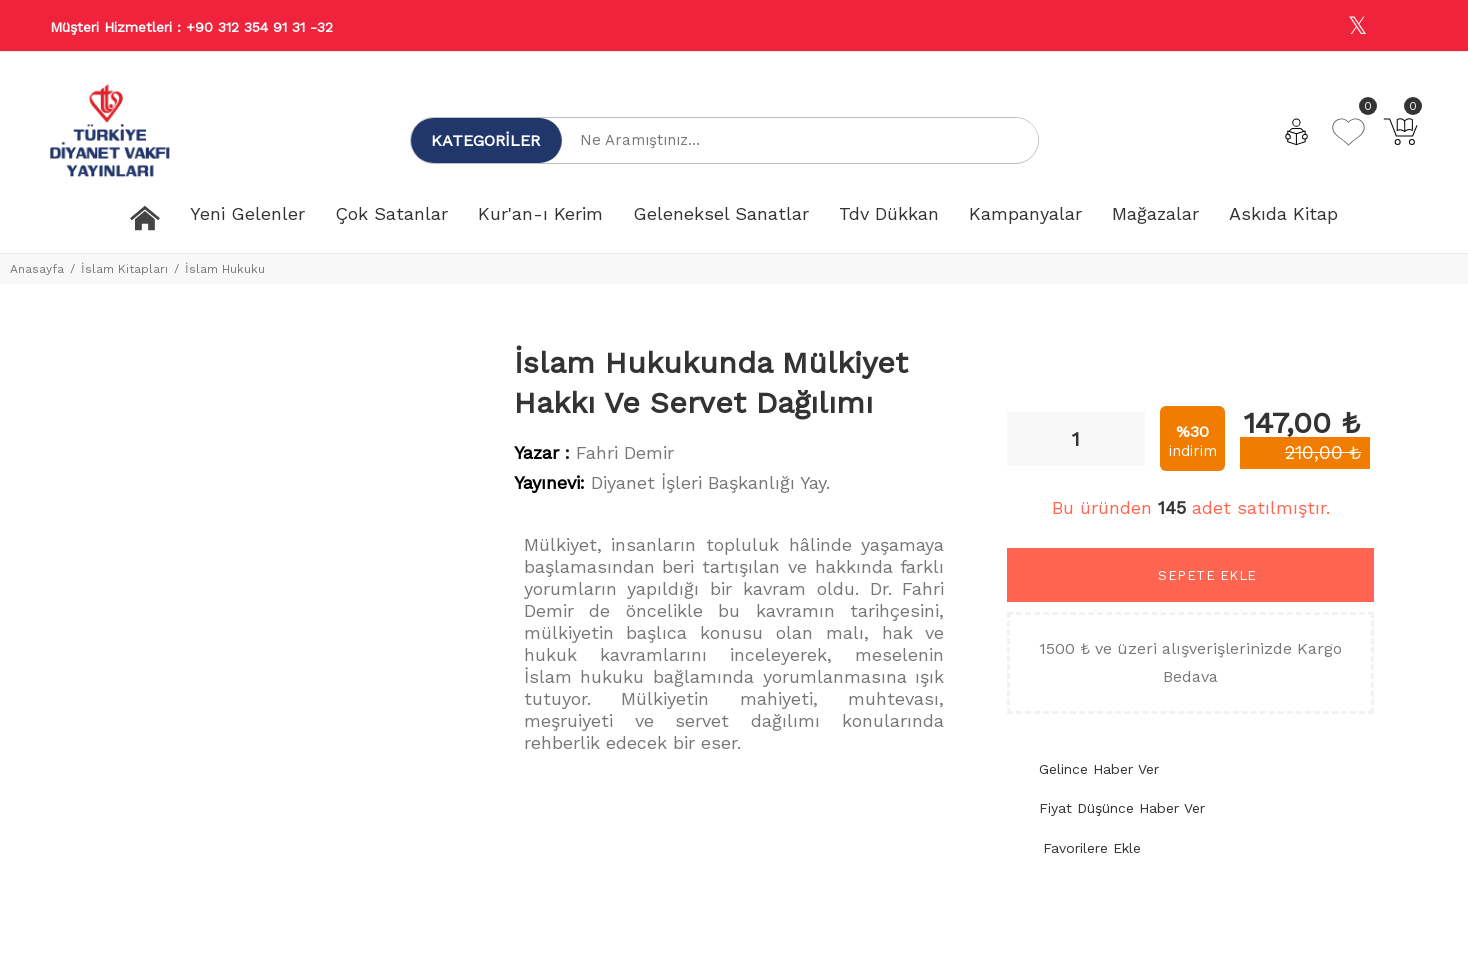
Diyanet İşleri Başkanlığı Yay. (710, 482)
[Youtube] (1401, 26)
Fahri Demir (625, 452)
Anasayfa (37, 269)
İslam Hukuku (225, 269)
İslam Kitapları (124, 269)
